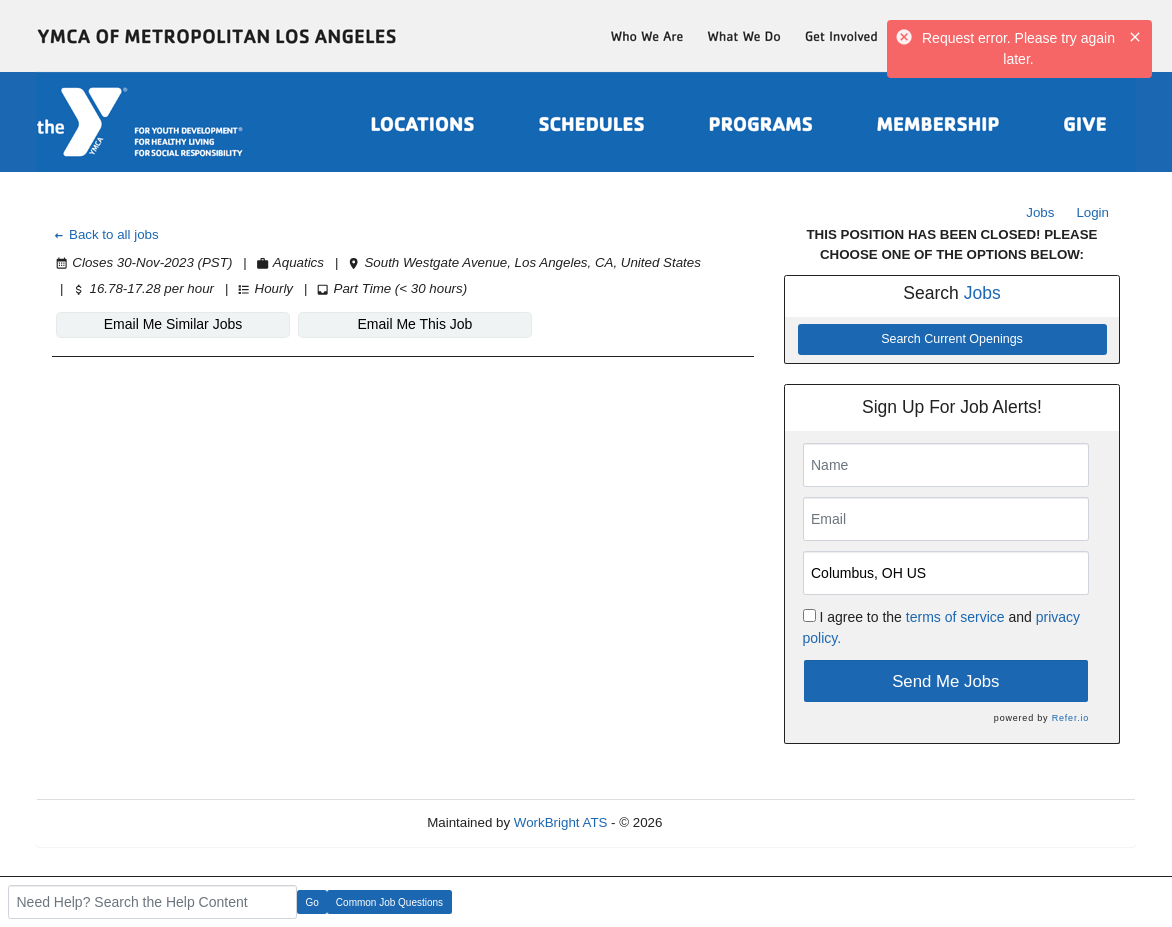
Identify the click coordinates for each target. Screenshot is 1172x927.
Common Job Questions (389, 902)
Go (312, 902)
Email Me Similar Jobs (173, 324)
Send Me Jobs (945, 681)
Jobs (1040, 212)
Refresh (721, 822)
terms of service (955, 617)
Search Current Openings (952, 339)
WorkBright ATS (561, 822)
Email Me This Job (415, 324)
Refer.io (1070, 718)
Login (1092, 212)
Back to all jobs (105, 234)
